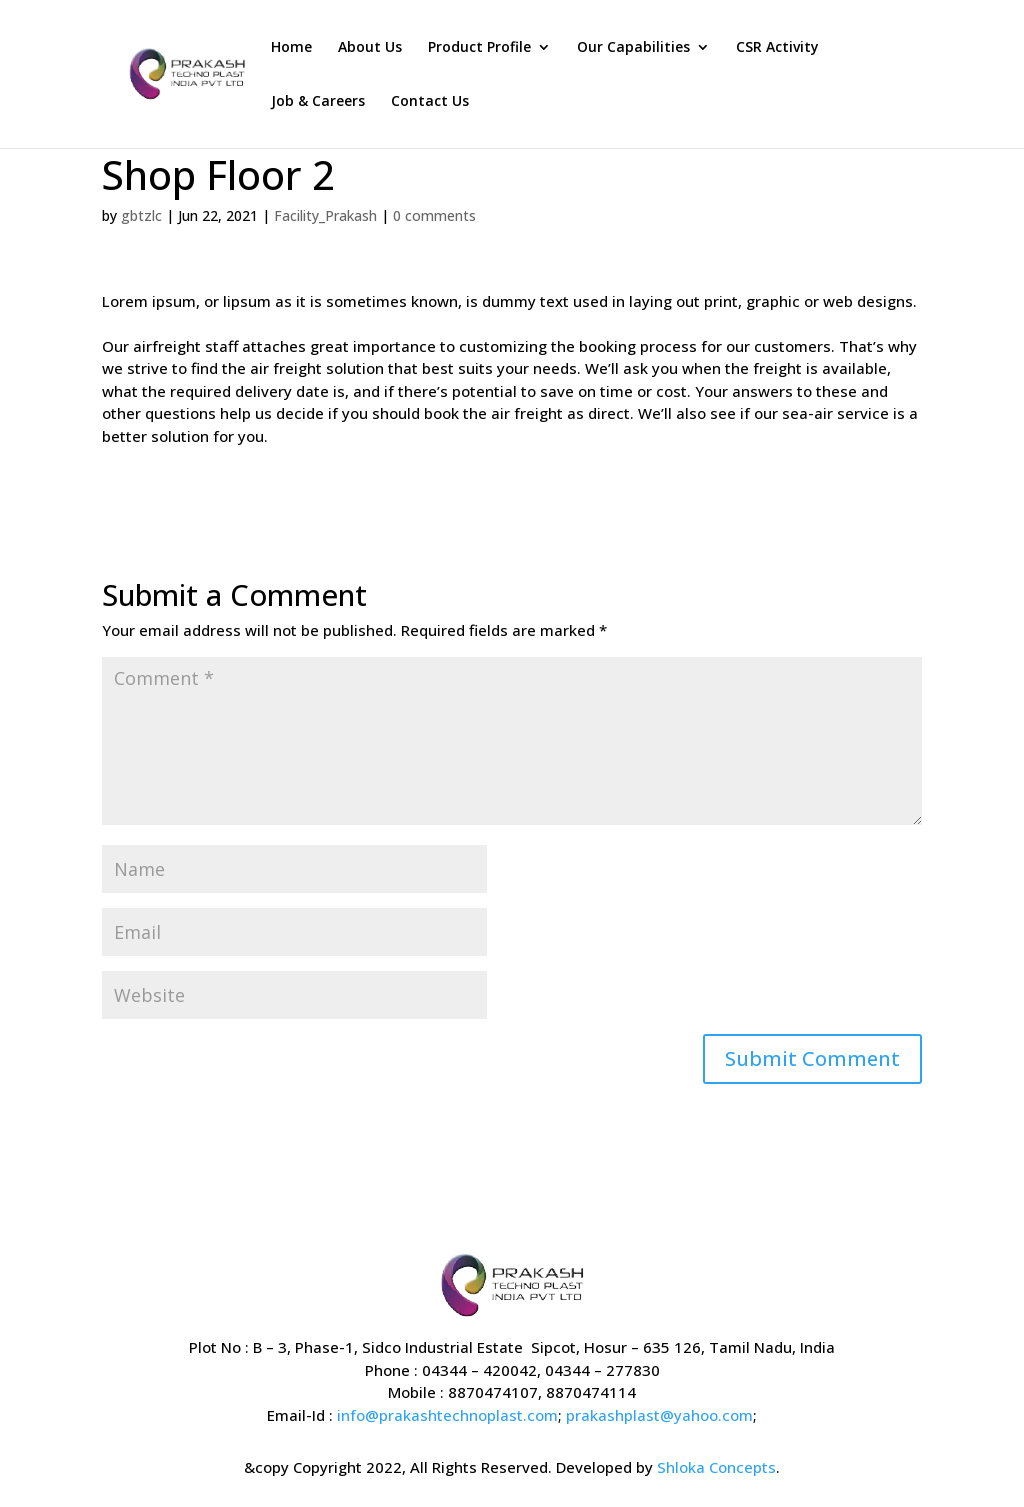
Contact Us (430, 102)
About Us (370, 48)
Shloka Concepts (716, 1467)
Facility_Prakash (325, 215)
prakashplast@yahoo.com (659, 1415)
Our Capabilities (633, 48)
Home (291, 48)
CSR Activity (777, 48)
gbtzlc (141, 215)
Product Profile (479, 48)
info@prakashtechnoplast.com (447, 1415)
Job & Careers (318, 102)
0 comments (434, 215)
